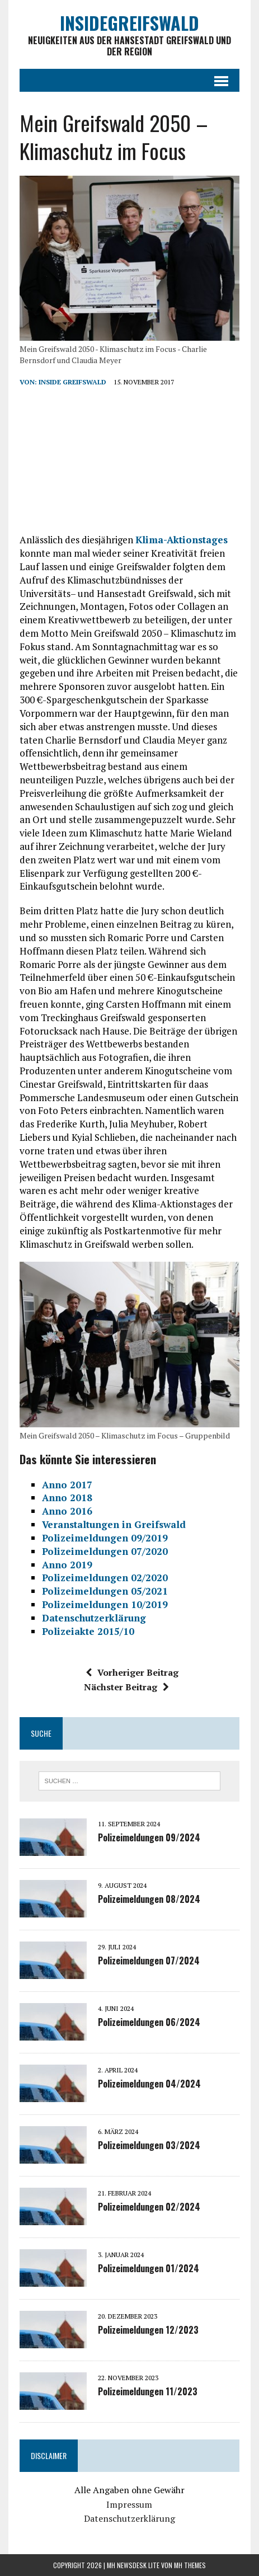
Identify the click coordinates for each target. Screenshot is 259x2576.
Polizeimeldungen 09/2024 (149, 1837)
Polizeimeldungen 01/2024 (148, 2268)
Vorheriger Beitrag (132, 1672)
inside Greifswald (72, 382)
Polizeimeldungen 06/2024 (149, 2022)
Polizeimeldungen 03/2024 (149, 2145)
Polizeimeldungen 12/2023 (148, 2330)
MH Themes (190, 2565)
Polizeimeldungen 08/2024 (149, 1899)
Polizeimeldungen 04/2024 (149, 2083)
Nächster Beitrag (126, 1687)
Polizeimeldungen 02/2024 (149, 2206)
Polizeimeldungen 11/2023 (147, 2391)
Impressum (129, 2504)
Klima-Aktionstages (181, 539)
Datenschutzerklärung (129, 2518)
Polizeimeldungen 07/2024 (149, 1960)
